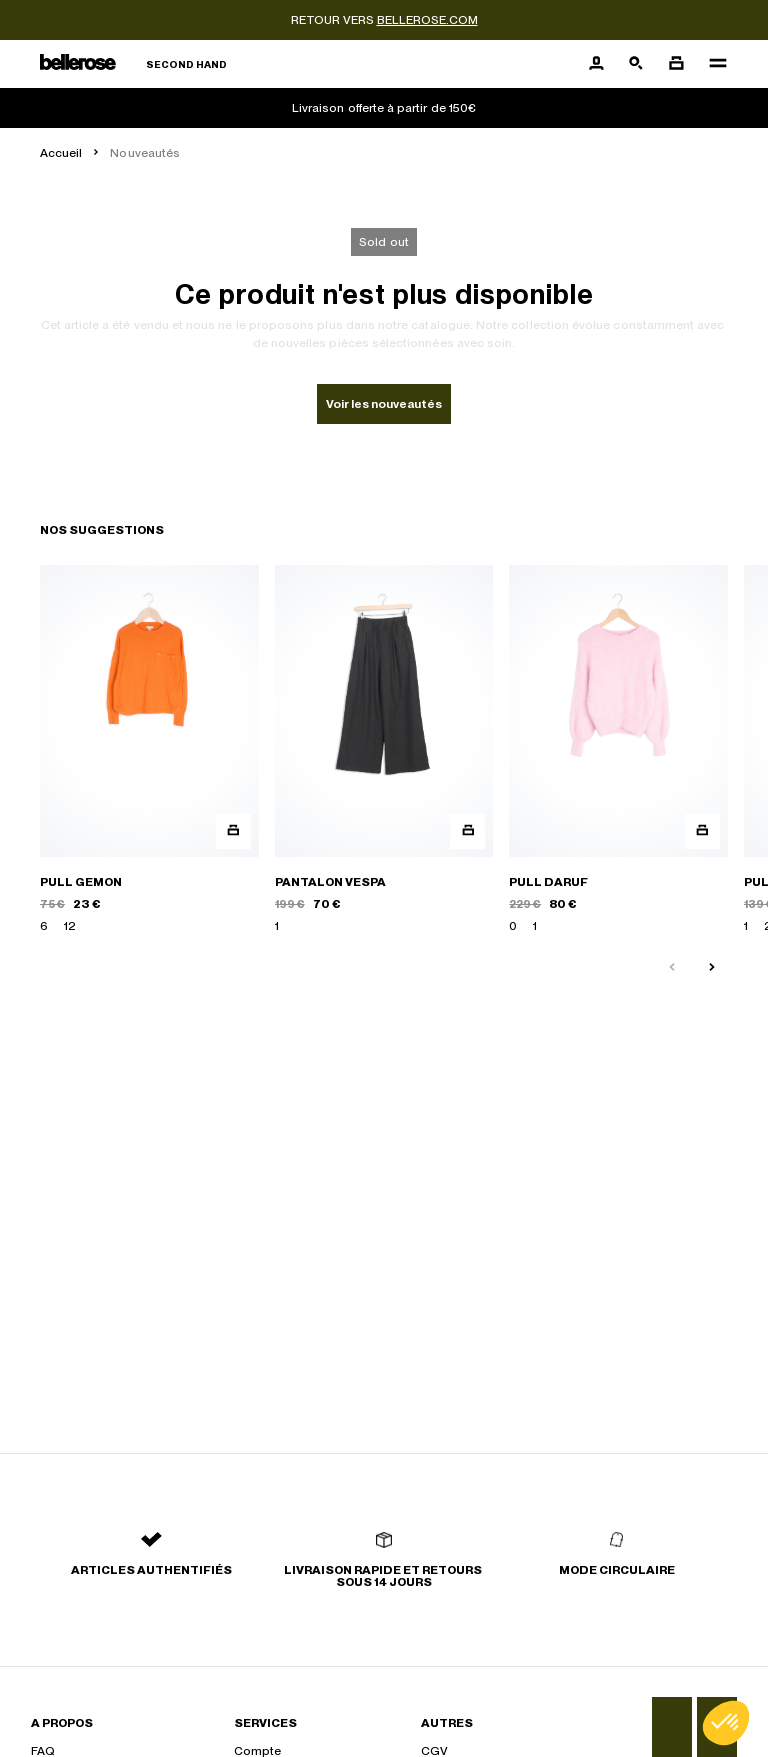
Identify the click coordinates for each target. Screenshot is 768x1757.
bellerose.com (427, 20)
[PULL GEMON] (149, 750)
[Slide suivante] (712, 968)
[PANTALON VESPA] (384, 750)
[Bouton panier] (676, 64)
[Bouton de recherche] (636, 64)
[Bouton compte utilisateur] (596, 64)
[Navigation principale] (712, 64)
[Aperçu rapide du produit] (233, 831)
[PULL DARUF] (618, 750)
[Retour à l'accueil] (133, 64)
